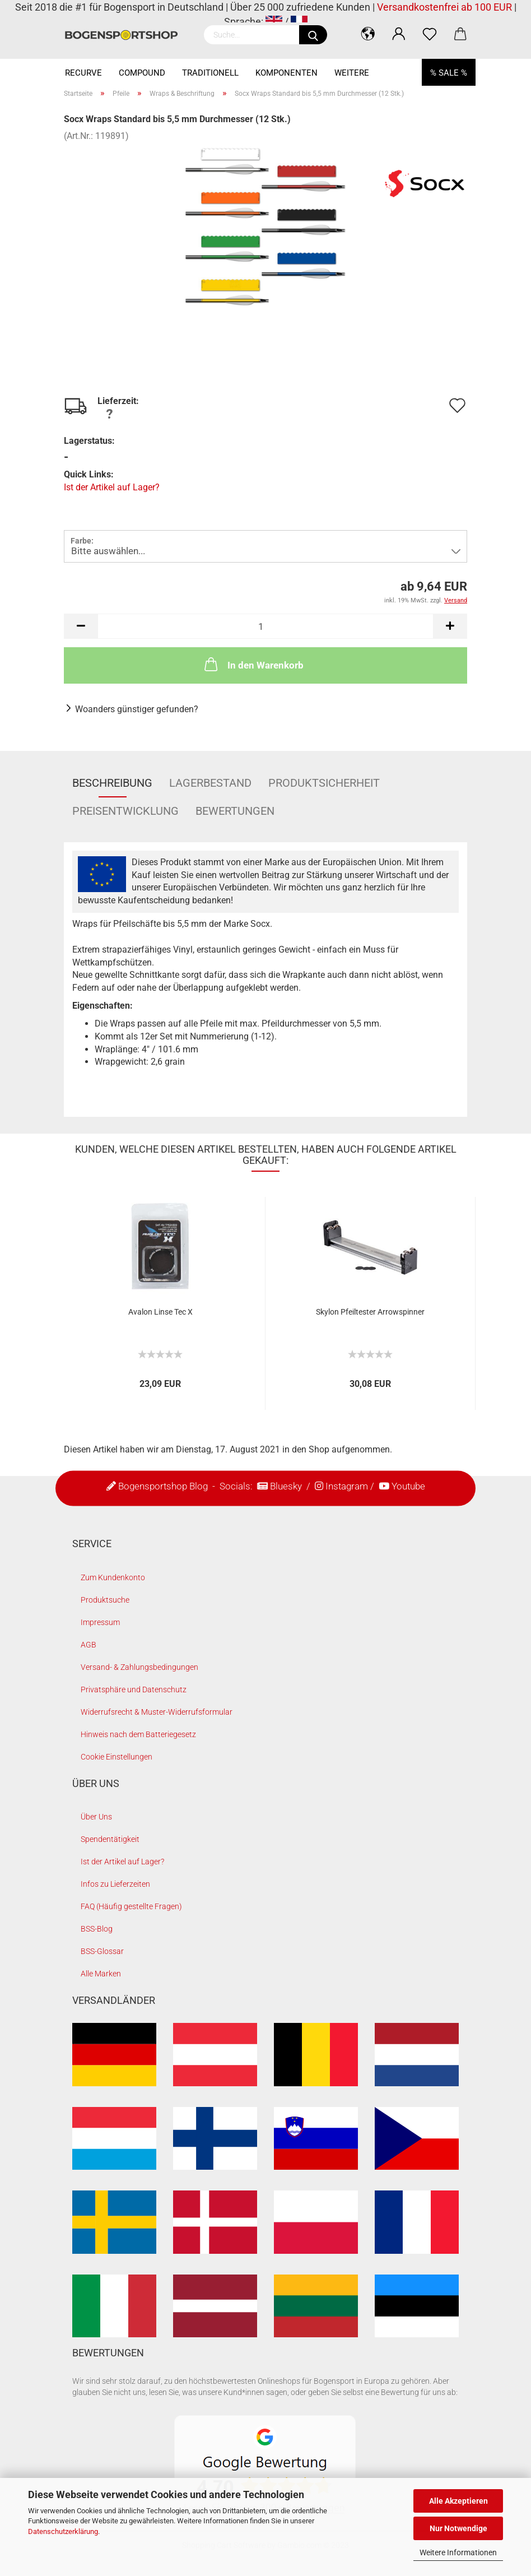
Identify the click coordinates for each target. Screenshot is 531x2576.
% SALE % (448, 73)
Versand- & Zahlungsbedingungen (139, 1667)
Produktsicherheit (324, 783)
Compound (142, 73)
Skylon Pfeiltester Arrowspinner (370, 1311)
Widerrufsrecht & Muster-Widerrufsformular (156, 1711)
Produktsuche (105, 1599)
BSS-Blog (97, 1928)
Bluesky (286, 1485)
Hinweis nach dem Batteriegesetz (138, 1734)
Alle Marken (101, 1973)
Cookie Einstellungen (116, 1756)
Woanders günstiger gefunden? (136, 709)
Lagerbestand (210, 783)
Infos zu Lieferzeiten (115, 1883)
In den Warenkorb (253, 664)
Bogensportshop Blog (163, 1485)
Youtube (408, 1485)
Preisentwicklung (125, 811)
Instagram (346, 1485)
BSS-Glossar (102, 1951)
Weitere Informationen (458, 2552)
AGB (88, 1644)
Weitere (351, 73)
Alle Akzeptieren (458, 2500)
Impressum (100, 1622)
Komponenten (286, 73)
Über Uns (96, 1816)
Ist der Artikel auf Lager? (112, 487)
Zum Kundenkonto (113, 1577)
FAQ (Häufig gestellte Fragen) (131, 1906)
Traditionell (210, 73)
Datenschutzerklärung (63, 2531)
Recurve (83, 73)
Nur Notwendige (458, 2528)
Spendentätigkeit (110, 1839)
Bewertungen (234, 811)
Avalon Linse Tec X (160, 1311)
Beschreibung (112, 783)
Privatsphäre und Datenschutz (134, 1689)
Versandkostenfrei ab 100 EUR (444, 7)
